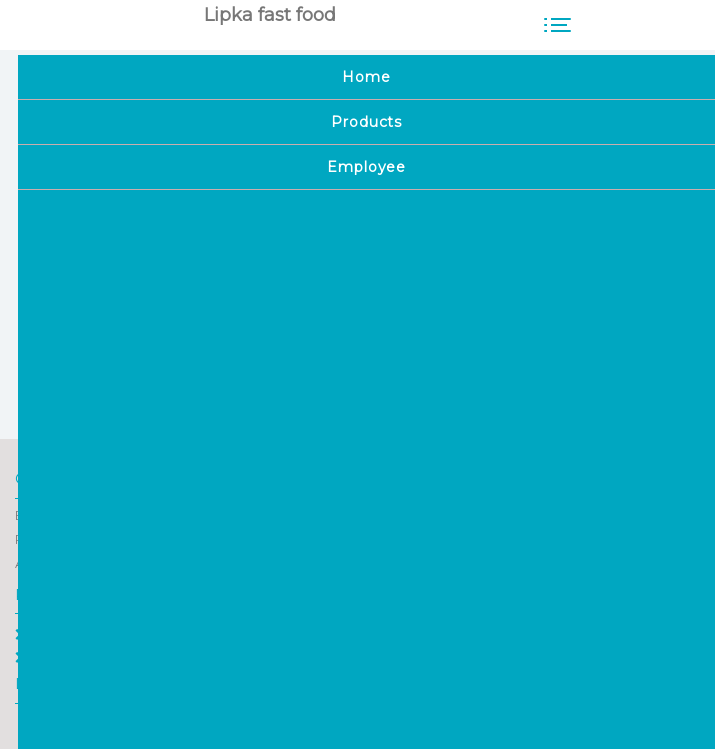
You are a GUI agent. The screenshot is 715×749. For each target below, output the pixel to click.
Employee (57, 657)
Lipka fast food (270, 15)
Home (44, 634)
